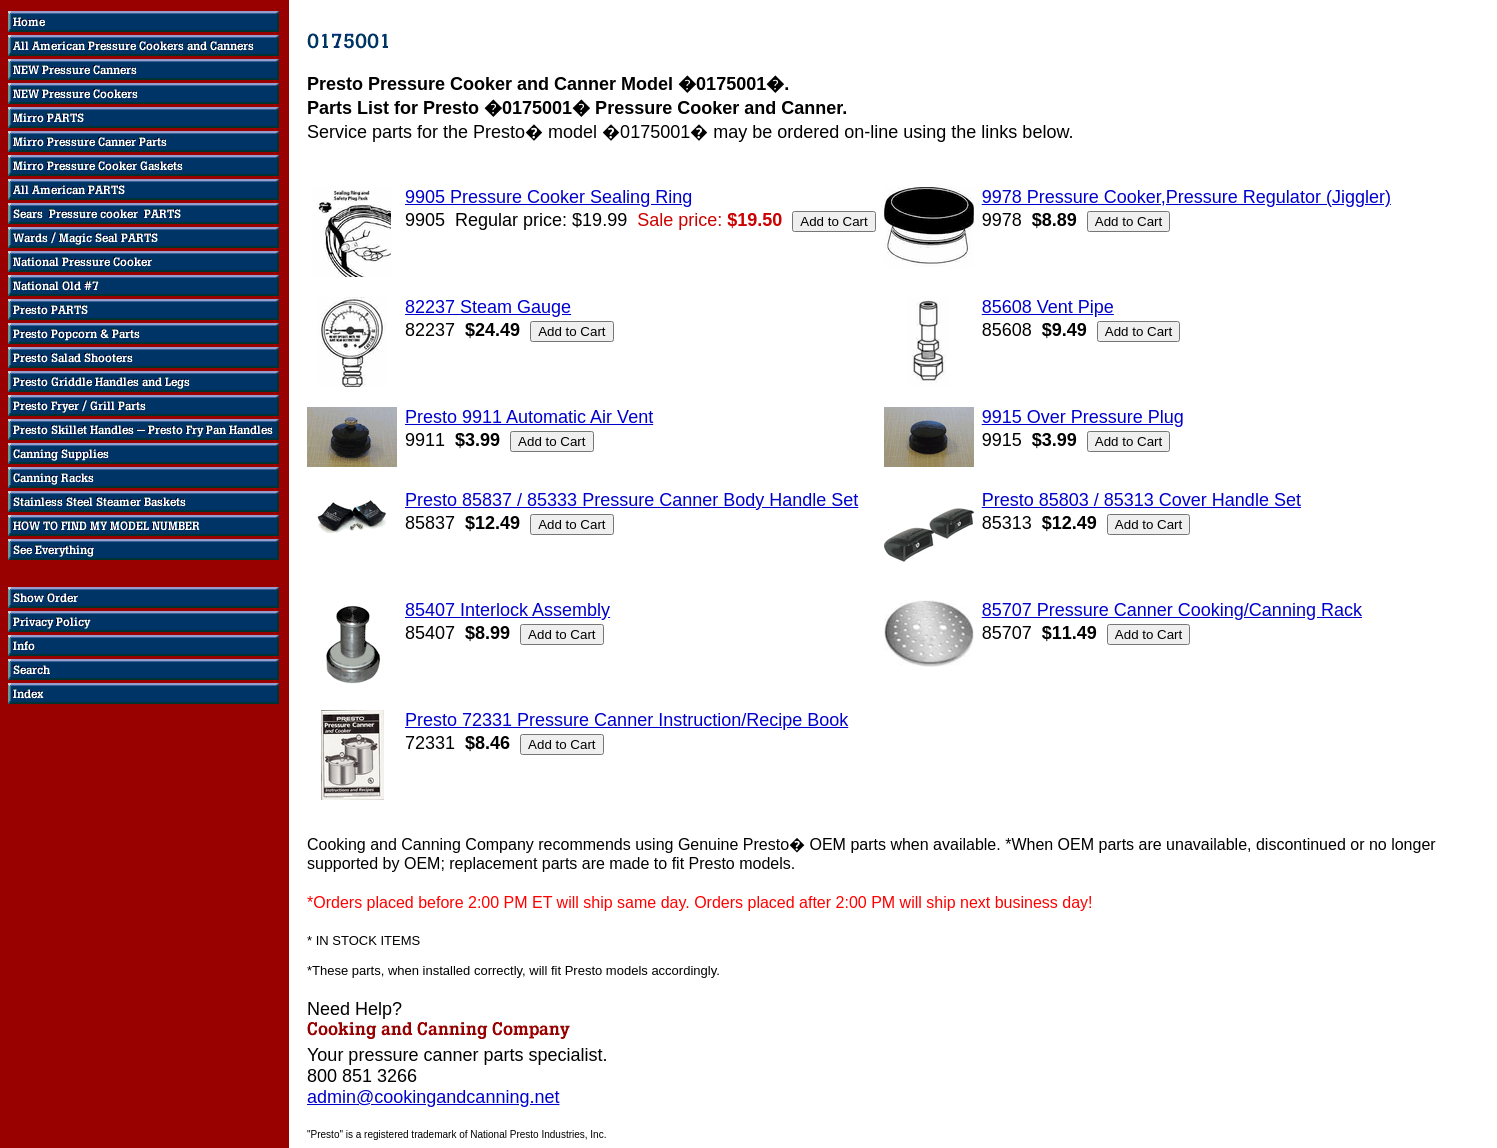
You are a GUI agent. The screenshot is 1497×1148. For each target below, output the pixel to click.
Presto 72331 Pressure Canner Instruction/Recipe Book (626, 720)
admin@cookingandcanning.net (433, 1097)
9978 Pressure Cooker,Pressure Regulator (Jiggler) (1186, 197)
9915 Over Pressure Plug (1083, 417)
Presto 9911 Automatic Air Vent (529, 417)
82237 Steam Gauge (488, 307)
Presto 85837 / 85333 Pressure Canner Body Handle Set (631, 500)
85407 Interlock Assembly (507, 610)
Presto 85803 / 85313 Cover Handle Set (1141, 500)
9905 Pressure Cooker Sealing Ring (548, 197)
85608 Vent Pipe (1048, 307)
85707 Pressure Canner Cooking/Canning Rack (1172, 610)
